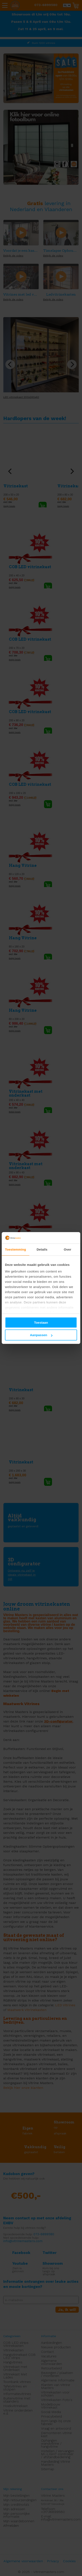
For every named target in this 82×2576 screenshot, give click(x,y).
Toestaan (41, 1322)
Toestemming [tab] (15, 1249)
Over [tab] (67, 1249)
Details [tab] (42, 1249)
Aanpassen (41, 1335)
